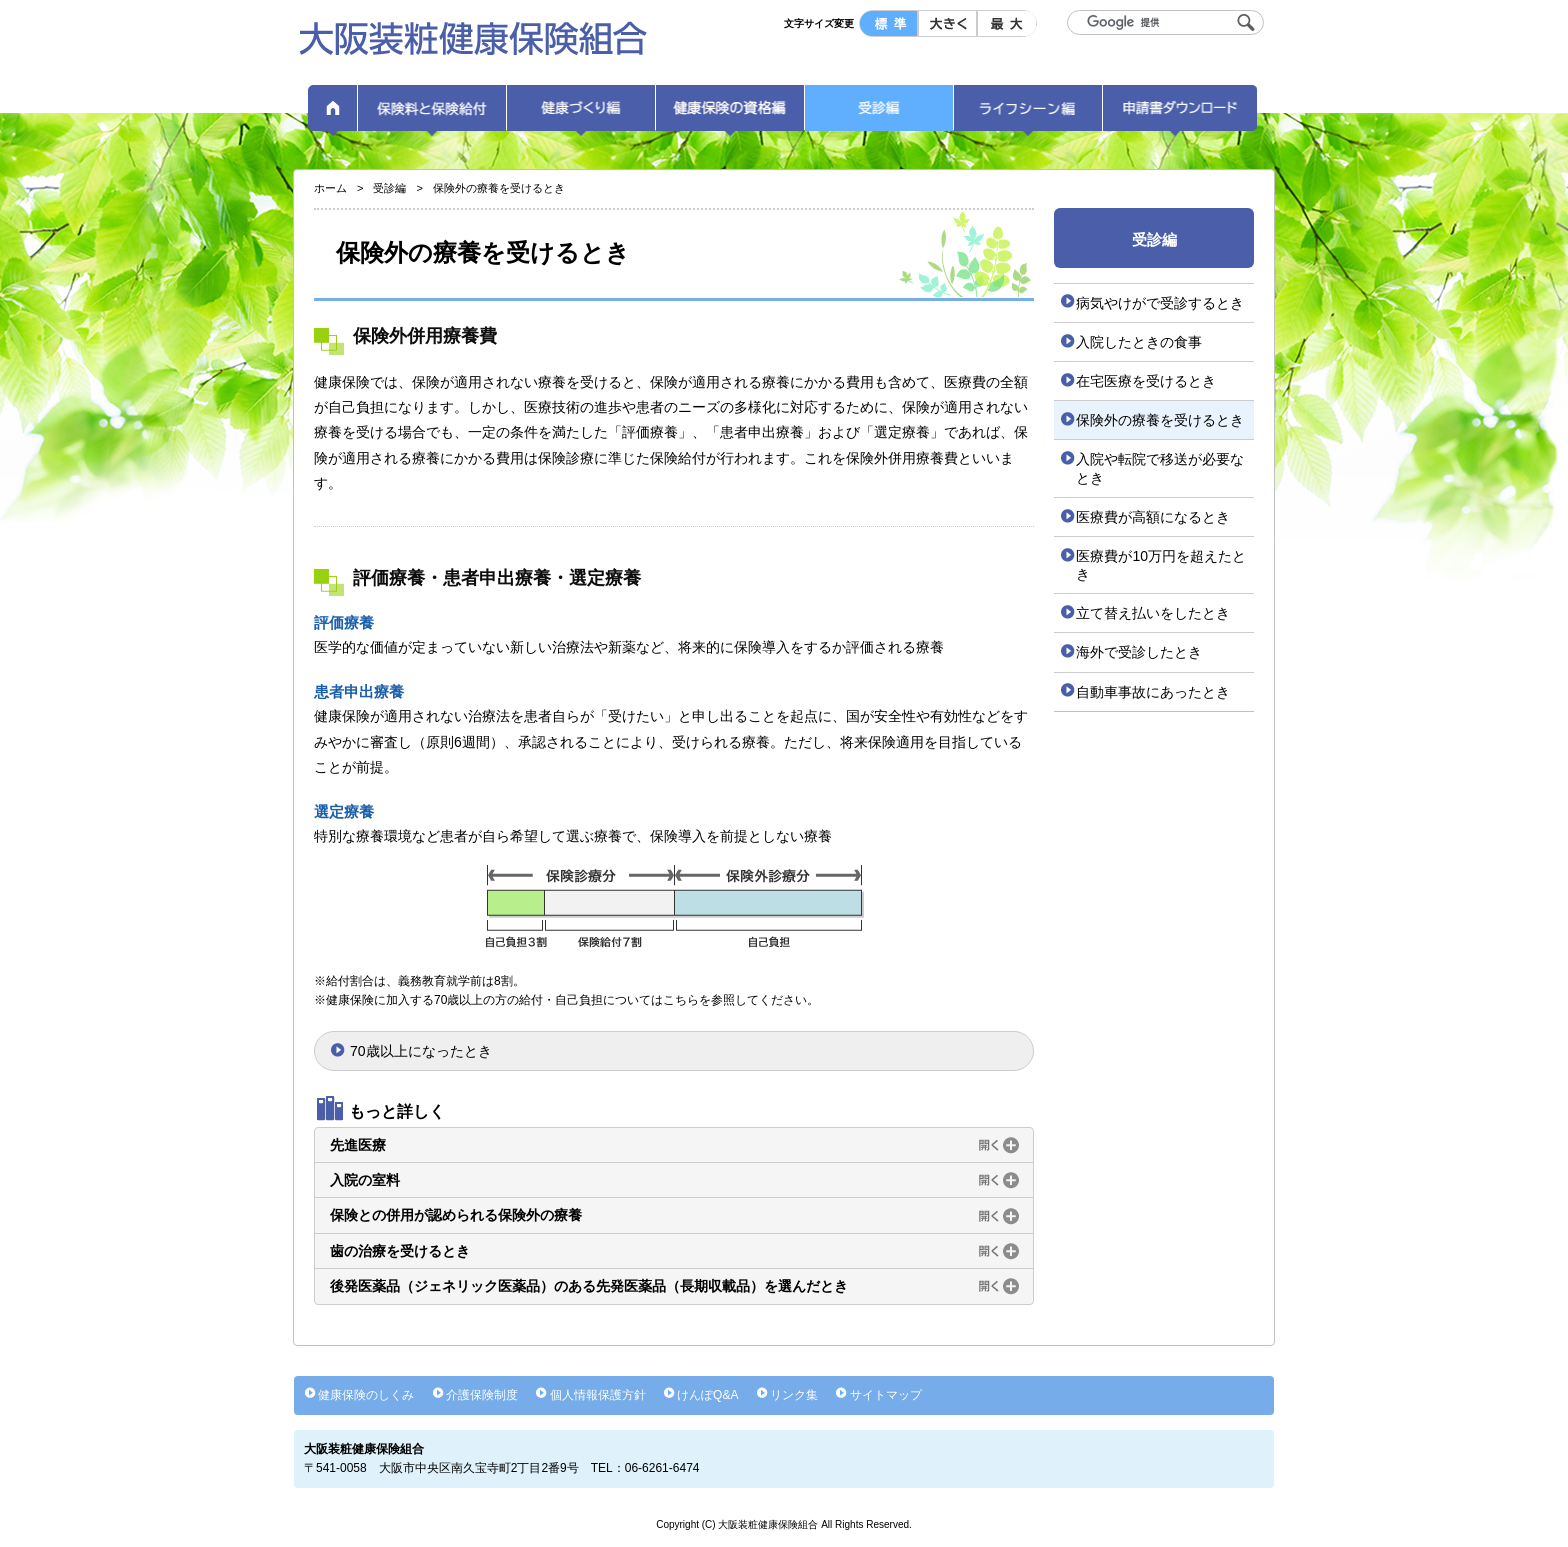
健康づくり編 (581, 114)
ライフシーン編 (1028, 114)
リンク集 (794, 1395)
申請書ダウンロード (1180, 114)
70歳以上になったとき (421, 1051)
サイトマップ (886, 1395)
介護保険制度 (482, 1395)
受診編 (879, 114)
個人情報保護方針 (598, 1395)
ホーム (333, 114)
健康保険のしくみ (366, 1395)
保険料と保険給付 (432, 114)
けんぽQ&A (707, 1395)
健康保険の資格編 (730, 114)
